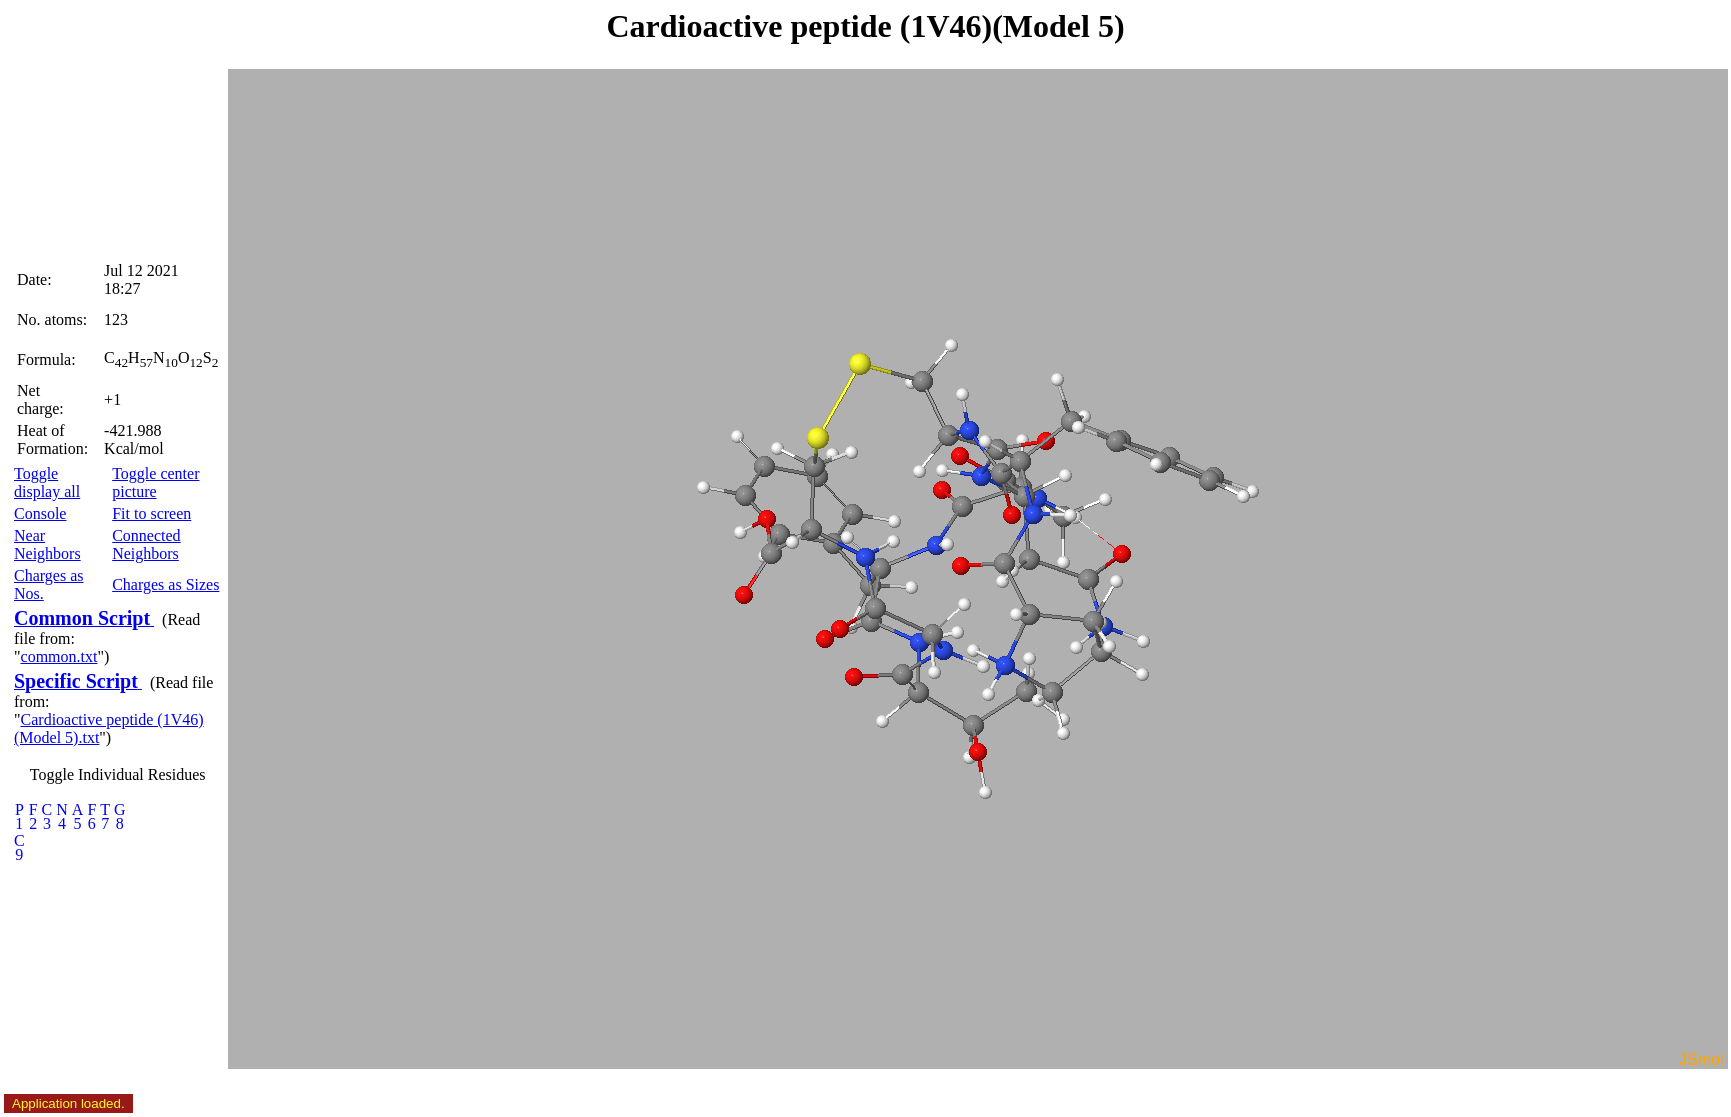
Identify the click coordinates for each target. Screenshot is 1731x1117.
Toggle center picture (155, 482)
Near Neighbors (47, 544)
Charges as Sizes (165, 584)
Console (40, 513)
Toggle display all (47, 482)
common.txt (59, 656)
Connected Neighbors (146, 544)
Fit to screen (151, 513)
